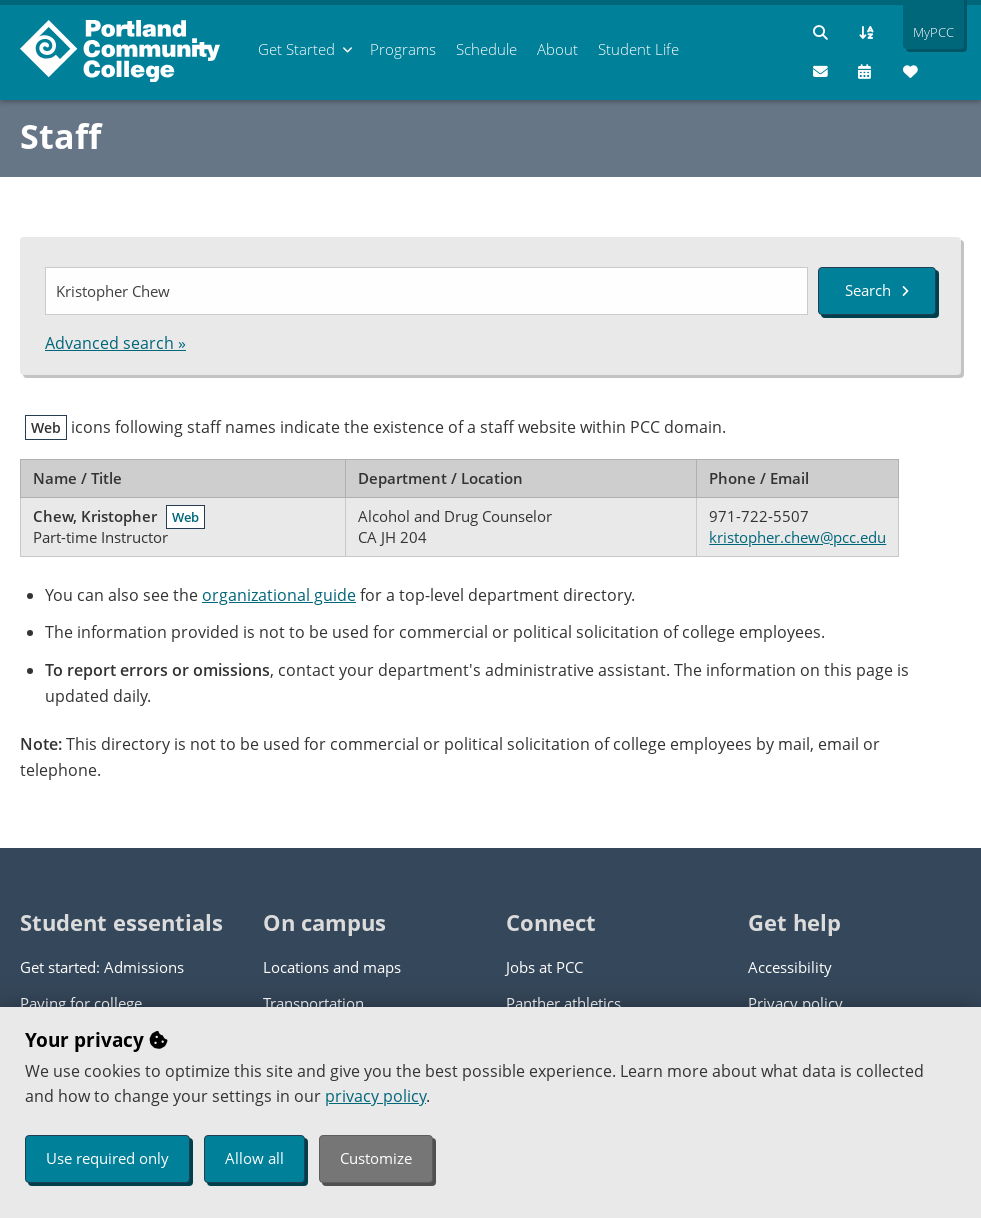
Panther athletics (563, 1003)
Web (185, 517)
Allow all (254, 1158)
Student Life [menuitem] (638, 49)
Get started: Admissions (102, 967)
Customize (376, 1158)
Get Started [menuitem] (296, 49)
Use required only (107, 1158)
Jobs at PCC (544, 967)
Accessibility (790, 967)
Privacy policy (795, 1003)
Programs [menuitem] (403, 49)
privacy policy (375, 1096)
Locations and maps (332, 967)
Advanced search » (115, 343)
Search (877, 290)
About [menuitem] (557, 49)
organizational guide (279, 595)
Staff (60, 136)
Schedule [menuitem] (486, 49)
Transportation (313, 1003)
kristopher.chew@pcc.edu (797, 537)
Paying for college (81, 1003)
